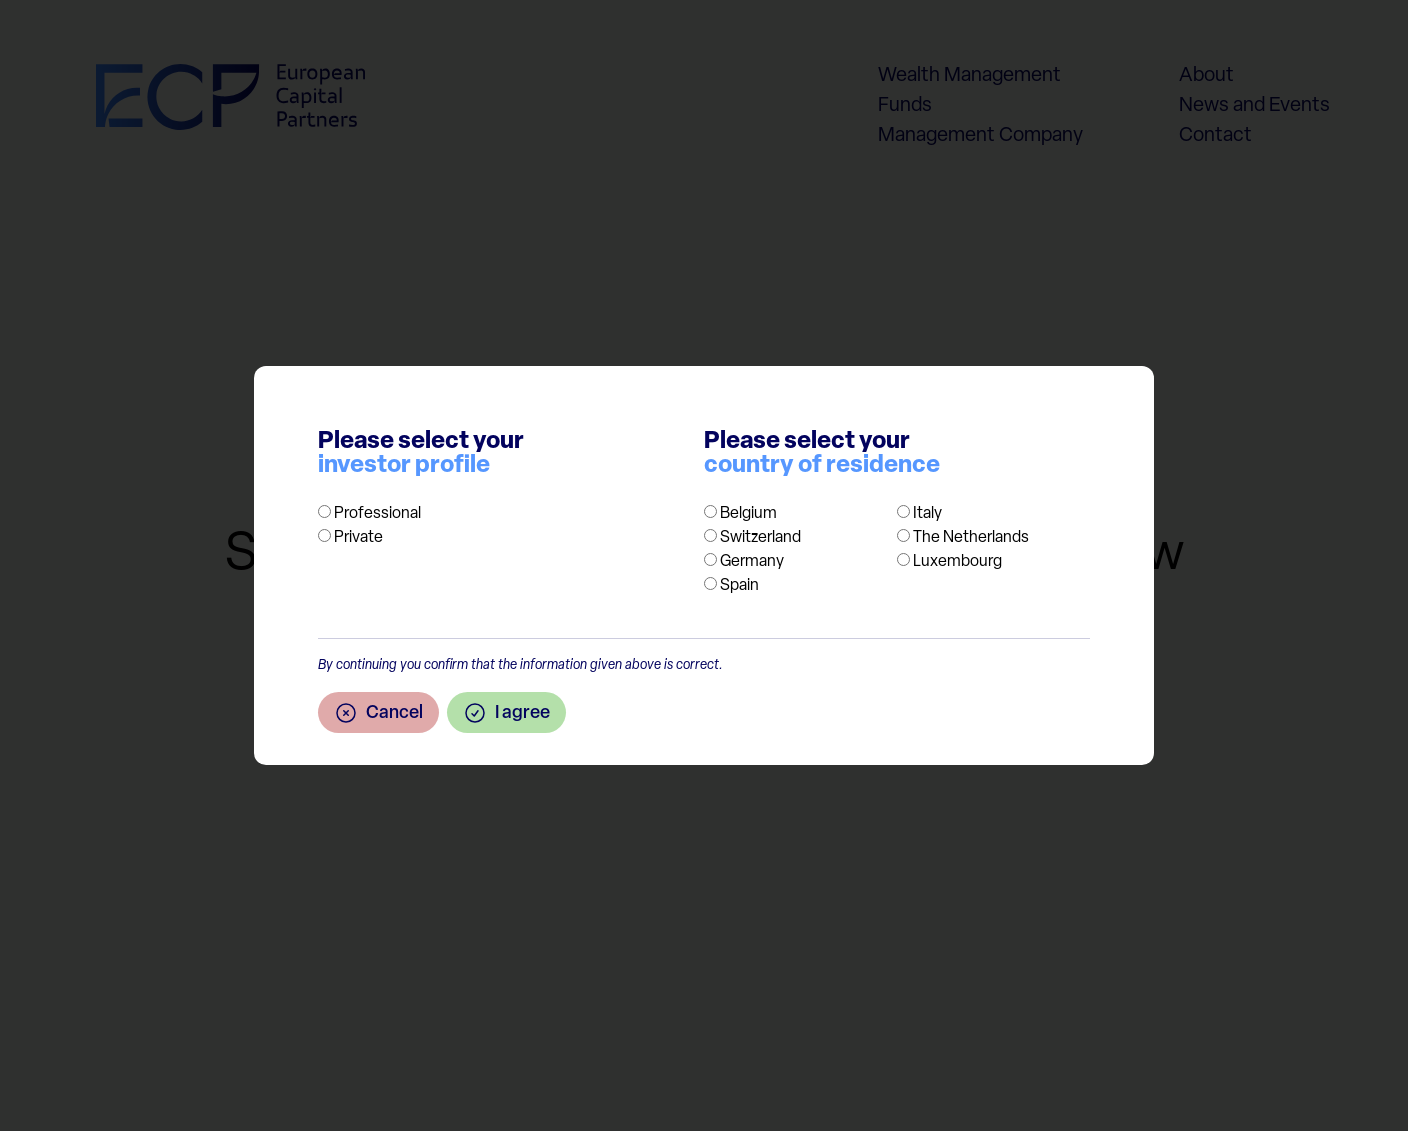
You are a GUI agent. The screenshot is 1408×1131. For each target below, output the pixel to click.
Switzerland (760, 538)
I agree (506, 713)
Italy (927, 514)
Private (358, 538)
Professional (377, 514)
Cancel (378, 713)
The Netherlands (971, 538)
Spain (739, 586)
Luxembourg (957, 562)
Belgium (748, 514)
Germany (752, 562)
